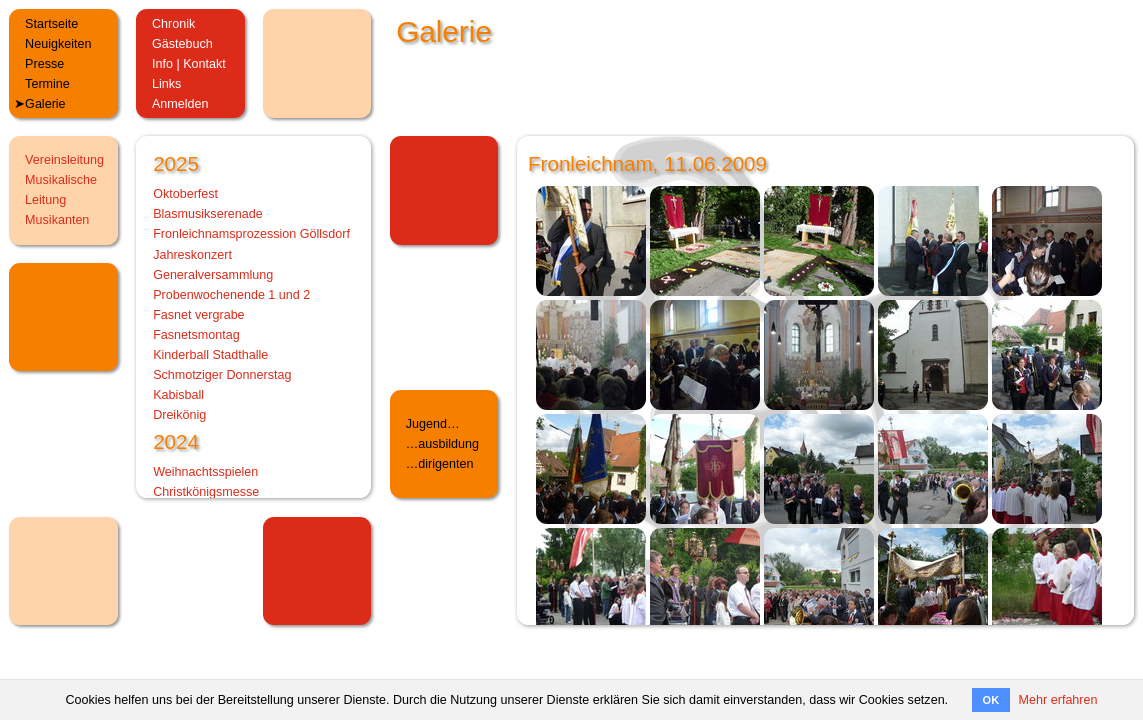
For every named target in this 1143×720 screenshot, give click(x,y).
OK (991, 700)
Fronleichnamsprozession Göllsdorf (251, 234)
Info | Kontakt (189, 64)
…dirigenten (440, 464)
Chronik (173, 24)
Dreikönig (179, 415)
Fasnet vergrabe (198, 315)
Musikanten (57, 220)
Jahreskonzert (192, 255)
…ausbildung (442, 444)
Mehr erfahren (1058, 700)
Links (166, 84)
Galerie (45, 104)
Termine (47, 84)
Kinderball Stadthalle (210, 355)
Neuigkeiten (58, 44)
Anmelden (180, 104)
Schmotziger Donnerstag (222, 375)
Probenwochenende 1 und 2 (231, 295)
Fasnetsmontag (196, 335)
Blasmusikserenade (208, 214)
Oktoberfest (185, 194)
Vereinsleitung (64, 160)
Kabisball (178, 395)
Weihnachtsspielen (205, 472)
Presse (44, 64)
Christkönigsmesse (206, 492)
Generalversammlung (213, 275)
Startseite (51, 24)
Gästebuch (182, 44)
